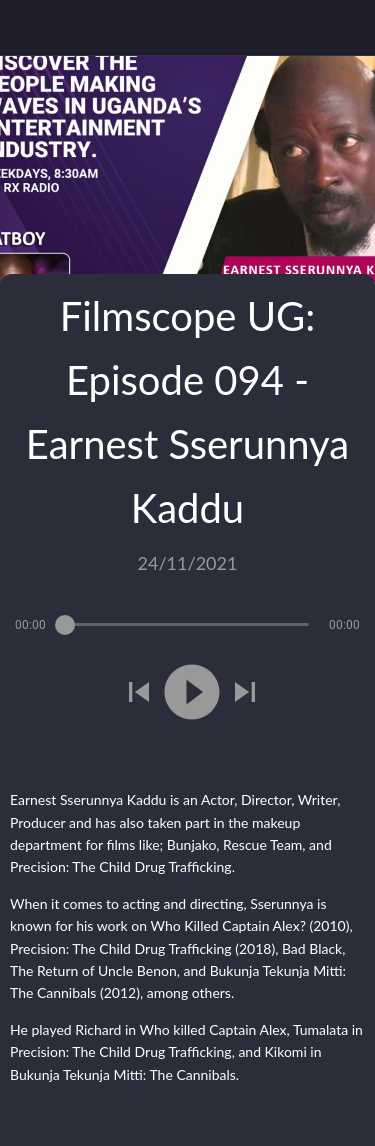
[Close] (28, 28)
